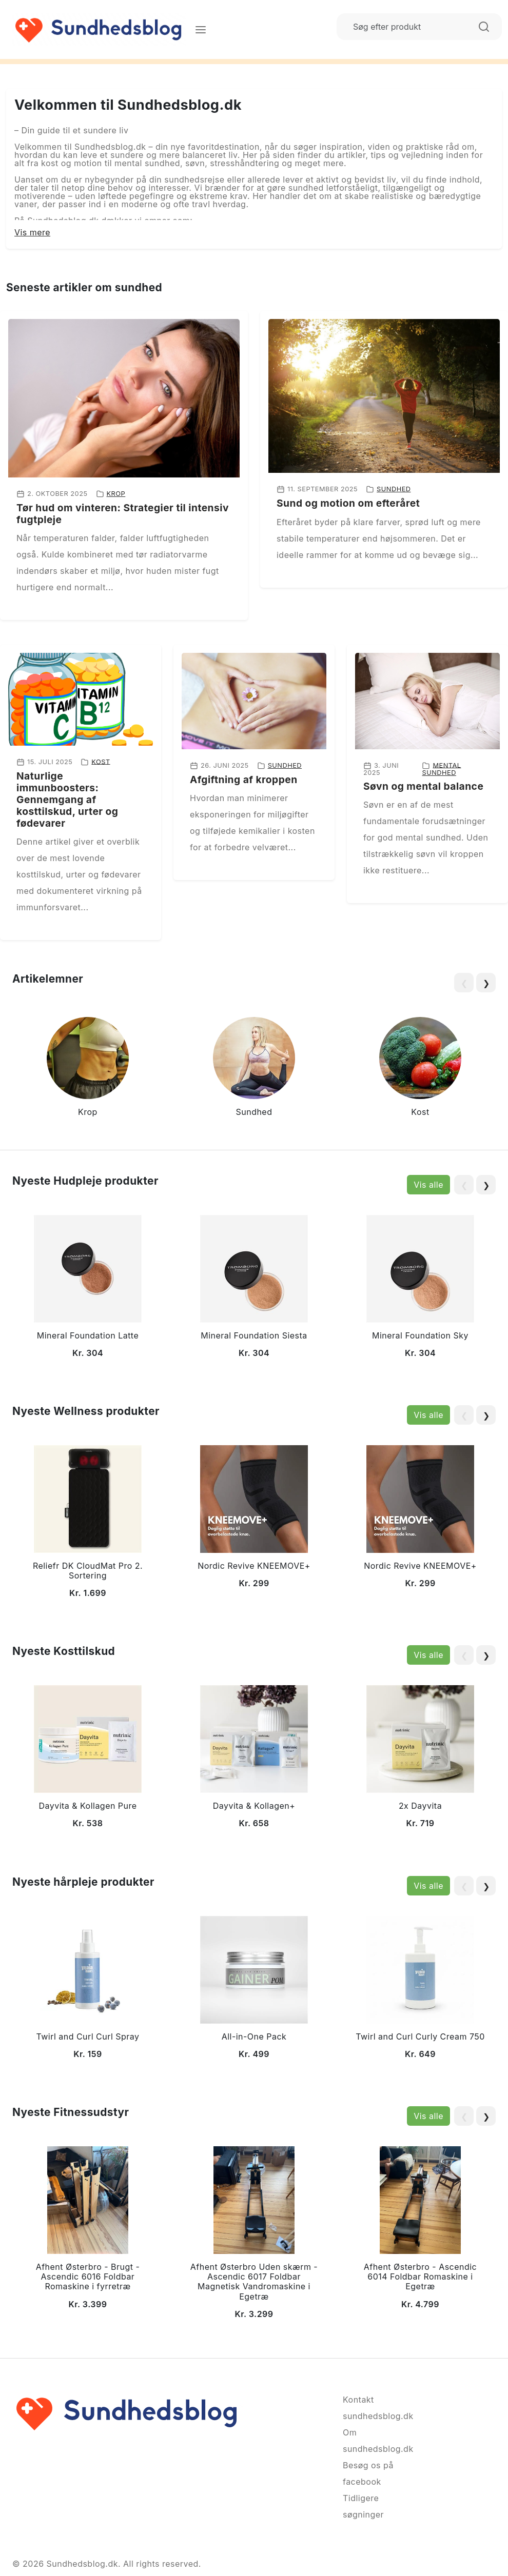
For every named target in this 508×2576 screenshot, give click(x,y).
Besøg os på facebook (368, 2473)
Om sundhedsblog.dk (378, 2440)
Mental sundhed (441, 768)
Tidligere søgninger (363, 2506)
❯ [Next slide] (486, 983)
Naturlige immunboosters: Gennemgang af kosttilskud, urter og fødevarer (67, 799)
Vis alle (428, 1185)
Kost (100, 761)
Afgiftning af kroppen (244, 779)
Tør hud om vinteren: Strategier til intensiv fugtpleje (122, 514)
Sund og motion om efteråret (348, 503)
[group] (87, 1069)
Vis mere (32, 232)
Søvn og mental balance (423, 786)
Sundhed (394, 489)
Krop (116, 493)
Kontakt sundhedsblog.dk (378, 2407)
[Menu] (200, 29)
